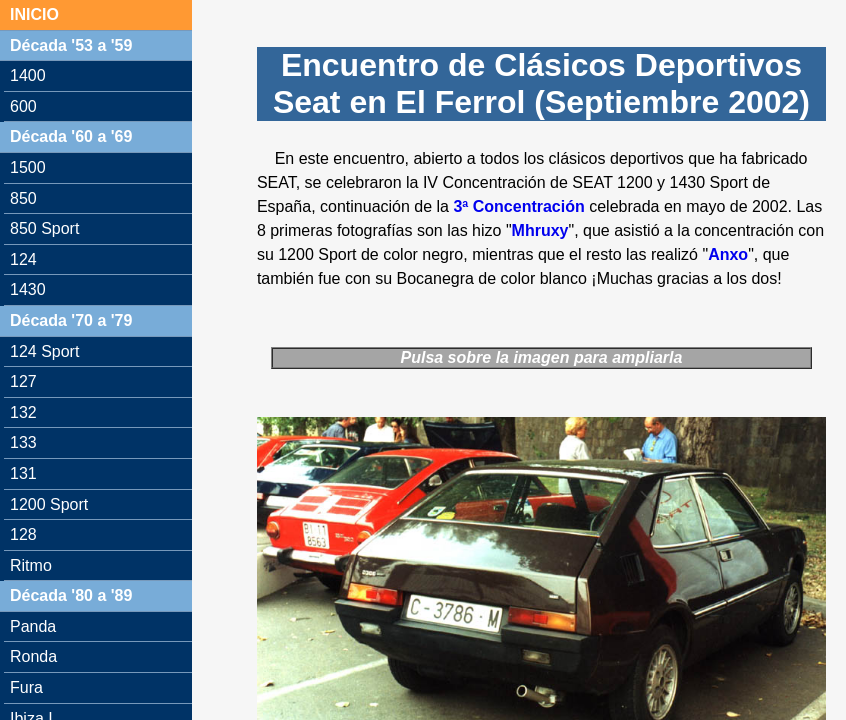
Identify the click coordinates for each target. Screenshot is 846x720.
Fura (26, 687)
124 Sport (44, 351)
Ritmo (31, 565)
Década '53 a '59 (71, 45)
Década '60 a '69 (71, 136)
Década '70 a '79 (71, 320)
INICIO (34, 14)
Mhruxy (540, 230)
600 (23, 106)
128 (23, 534)
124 (23, 259)
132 (23, 412)
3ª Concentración (518, 206)
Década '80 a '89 (71, 595)
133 (23, 442)
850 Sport (44, 228)
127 (23, 381)
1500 (28, 167)
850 (23, 198)
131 (23, 473)
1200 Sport (49, 504)
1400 (28, 75)
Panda (33, 626)
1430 (28, 289)
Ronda (33, 656)
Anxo (728, 254)
